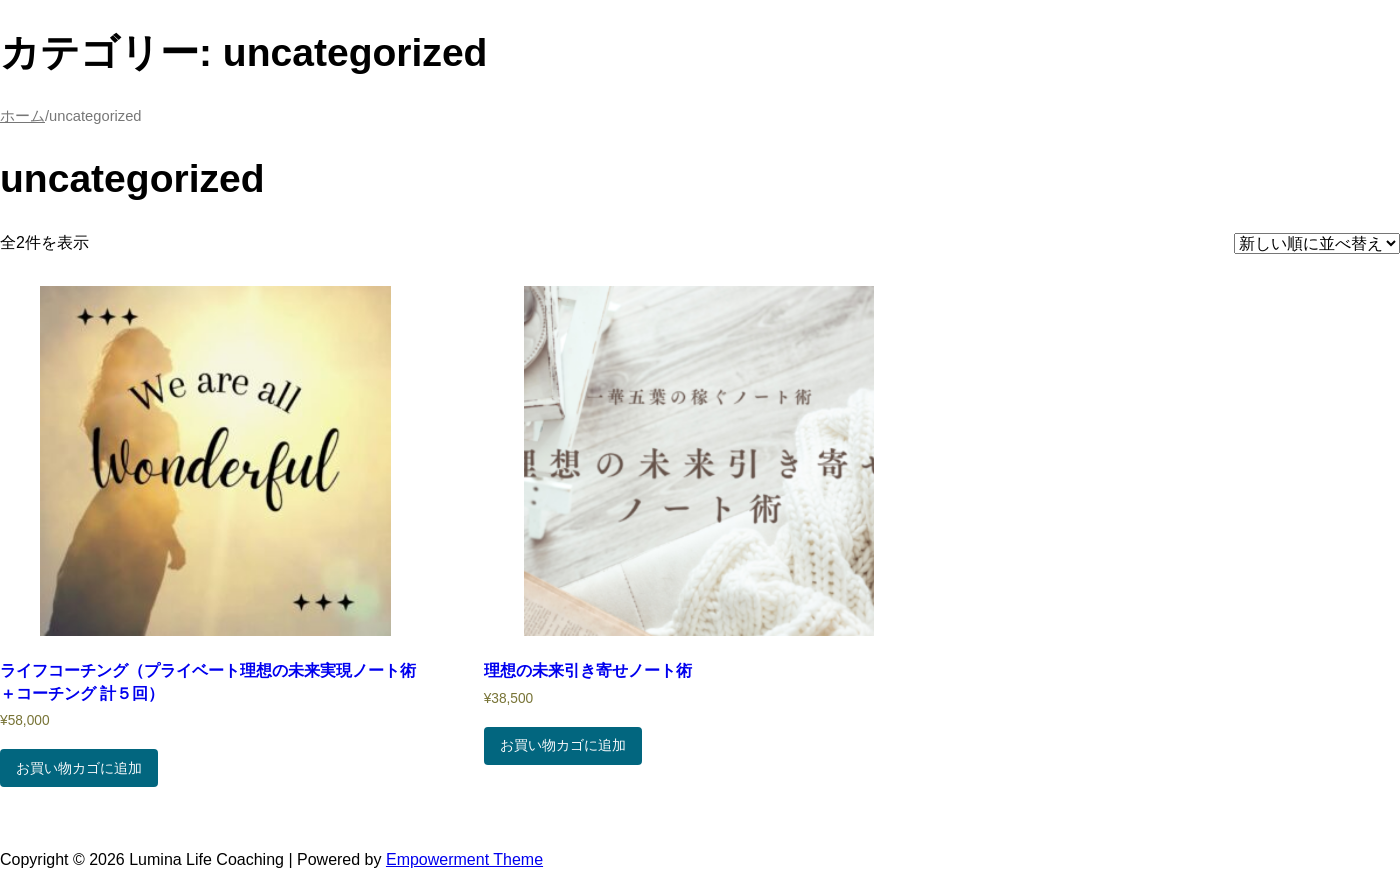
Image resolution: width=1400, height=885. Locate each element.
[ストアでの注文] (1317, 243)
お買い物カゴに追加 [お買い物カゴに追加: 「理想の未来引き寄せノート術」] (563, 744)
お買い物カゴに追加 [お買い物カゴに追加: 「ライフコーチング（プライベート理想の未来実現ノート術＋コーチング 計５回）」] (79, 767)
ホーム (22, 116)
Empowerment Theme (464, 859)
